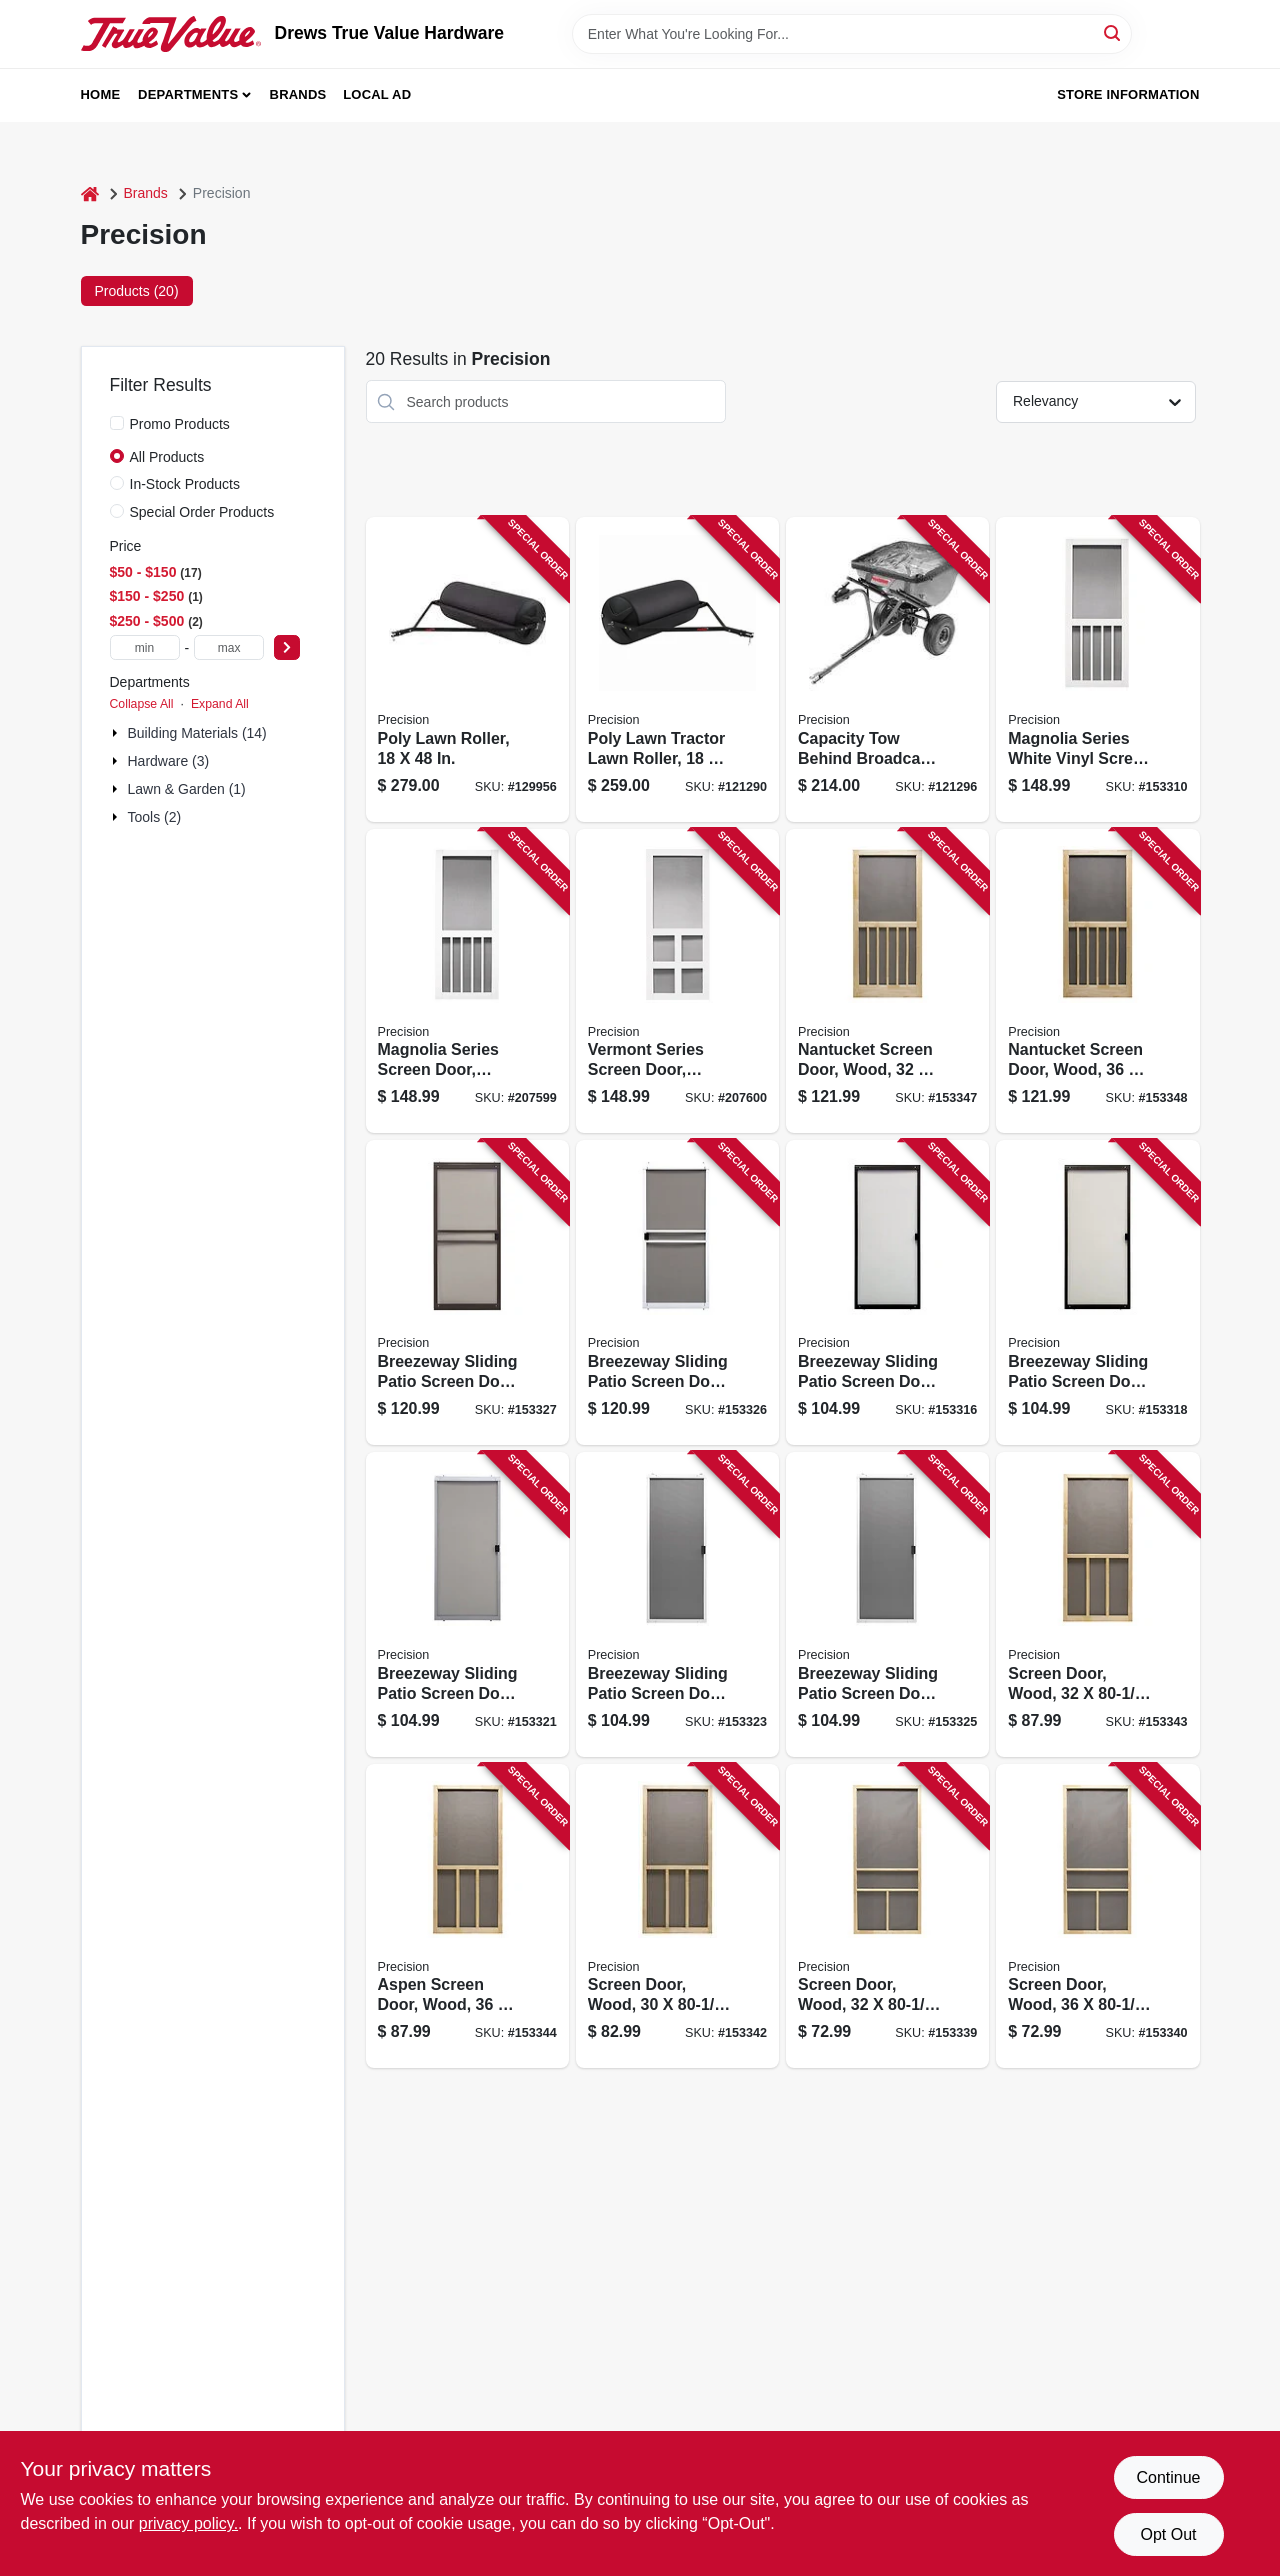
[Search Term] (852, 34)
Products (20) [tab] (137, 291)
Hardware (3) (169, 761)
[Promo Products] (117, 423)
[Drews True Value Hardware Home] (171, 34)
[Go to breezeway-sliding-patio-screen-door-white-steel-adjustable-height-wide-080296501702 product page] (677, 1604)
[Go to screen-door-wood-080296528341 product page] (1097, 1604)
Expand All (220, 704)
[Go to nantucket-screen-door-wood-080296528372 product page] (1097, 981)
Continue (1168, 2477)
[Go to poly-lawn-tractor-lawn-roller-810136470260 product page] (677, 669)
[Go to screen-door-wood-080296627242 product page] (677, 1916)
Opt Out (1168, 2534)
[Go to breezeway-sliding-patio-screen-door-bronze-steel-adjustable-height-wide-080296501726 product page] (887, 1292)
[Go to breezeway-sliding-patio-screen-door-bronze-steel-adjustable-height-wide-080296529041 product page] (467, 1292)
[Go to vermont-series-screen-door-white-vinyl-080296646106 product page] (677, 981)
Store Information (1128, 94)
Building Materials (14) (197, 733)
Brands (298, 94)
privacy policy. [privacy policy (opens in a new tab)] (188, 2523)
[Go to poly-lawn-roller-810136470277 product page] (467, 669)
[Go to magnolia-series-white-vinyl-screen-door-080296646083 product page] (1097, 669)
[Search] (1113, 32)
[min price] (145, 647)
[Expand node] (117, 733)
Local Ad (377, 94)
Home (101, 94)
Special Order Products (202, 512)
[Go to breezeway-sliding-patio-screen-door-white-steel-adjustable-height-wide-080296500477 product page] (887, 1604)
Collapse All (142, 704)
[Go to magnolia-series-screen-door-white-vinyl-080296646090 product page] (467, 981)
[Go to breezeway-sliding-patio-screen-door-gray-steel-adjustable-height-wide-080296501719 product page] (467, 1604)
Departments (188, 94)
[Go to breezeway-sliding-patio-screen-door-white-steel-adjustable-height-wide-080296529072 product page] (677, 1292)
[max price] (229, 647)
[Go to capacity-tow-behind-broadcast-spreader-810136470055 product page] (887, 669)
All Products (167, 457)
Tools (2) (155, 817)
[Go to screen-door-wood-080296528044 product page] (1097, 1916)
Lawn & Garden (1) (187, 789)
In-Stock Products (185, 484)
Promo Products (180, 424)
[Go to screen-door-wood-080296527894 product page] (887, 1916)
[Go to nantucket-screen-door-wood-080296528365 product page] (887, 981)
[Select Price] (287, 647)
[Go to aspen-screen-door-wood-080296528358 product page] (467, 1916)
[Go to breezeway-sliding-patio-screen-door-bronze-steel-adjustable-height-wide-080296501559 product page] (1097, 1292)
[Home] (90, 193)
